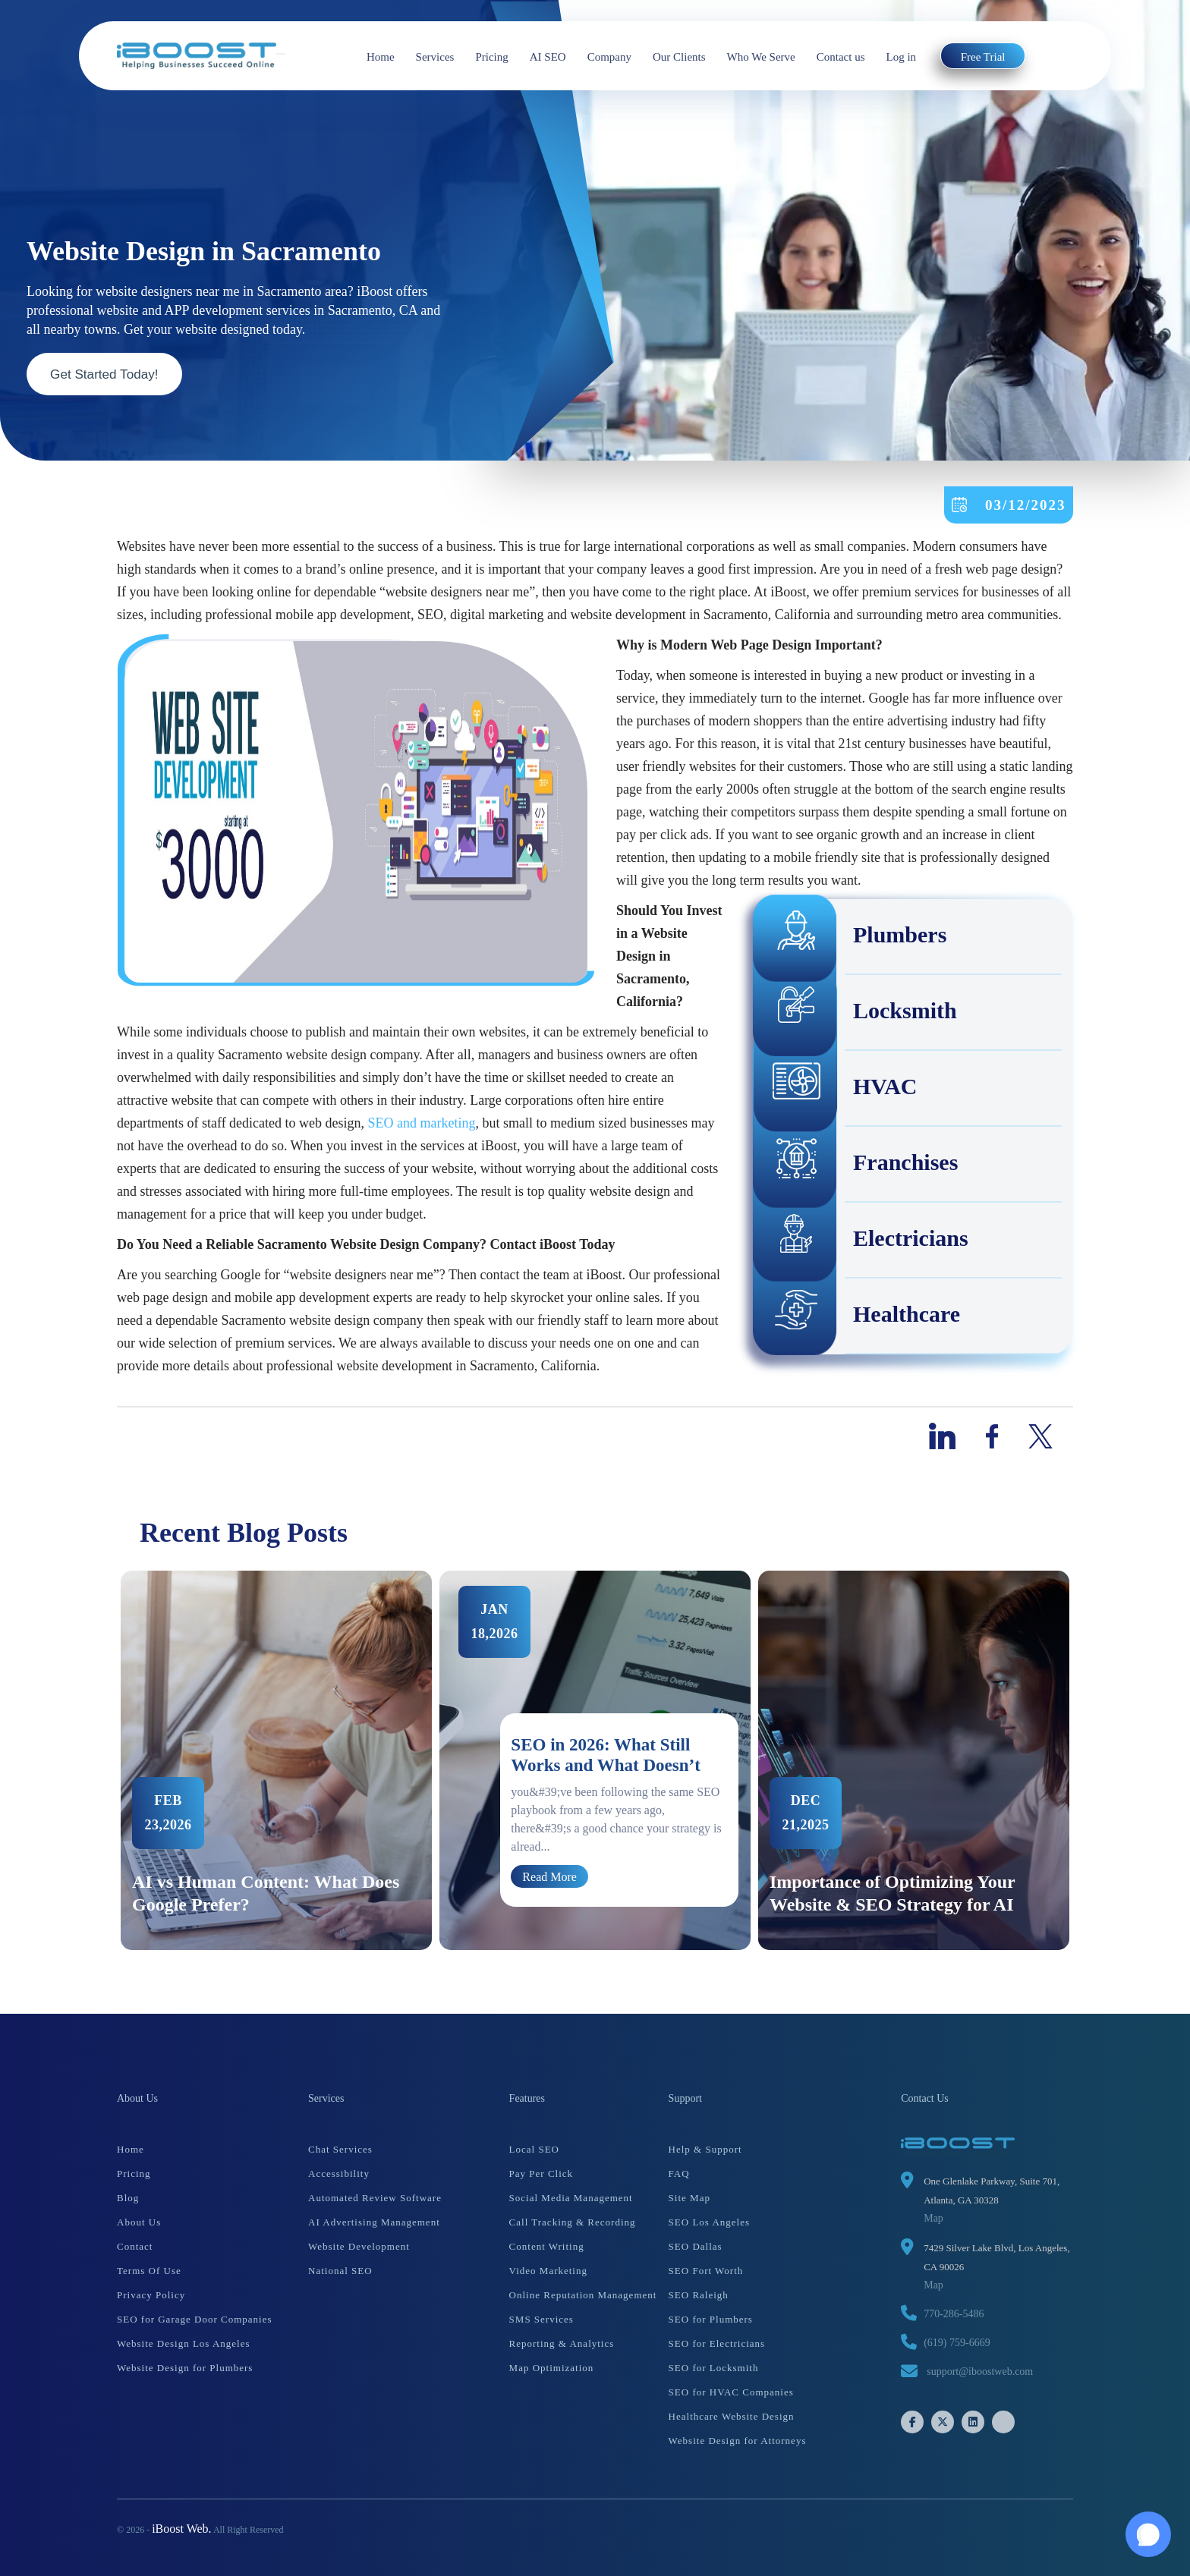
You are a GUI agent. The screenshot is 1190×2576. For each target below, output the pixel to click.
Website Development (359, 2246)
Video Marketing (548, 2270)
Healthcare (857, 1316)
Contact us (841, 57)
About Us (139, 2222)
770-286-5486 (954, 2314)
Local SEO (534, 2149)
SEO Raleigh (699, 2295)
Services (435, 57)
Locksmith (855, 1013)
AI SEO (548, 57)
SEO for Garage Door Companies (194, 2319)
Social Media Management (571, 2197)
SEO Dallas (695, 2246)
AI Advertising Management (374, 2222)
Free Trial (983, 57)
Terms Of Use (149, 2270)
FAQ (679, 2173)
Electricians (861, 1241)
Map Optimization (551, 2367)
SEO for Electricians (717, 2343)
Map (933, 2218)
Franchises (856, 1165)
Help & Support (705, 2149)
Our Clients (679, 57)
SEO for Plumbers (711, 2319)
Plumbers (850, 937)
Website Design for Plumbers (185, 2367)
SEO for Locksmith (714, 2367)
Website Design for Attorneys (738, 2440)
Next (1084, 1760)
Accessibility (339, 2173)
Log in (901, 57)
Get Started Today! (109, 373)
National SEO (340, 2270)
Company (609, 57)
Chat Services (340, 2149)
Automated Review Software (375, 2197)
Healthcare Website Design (732, 2416)
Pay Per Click (541, 2173)
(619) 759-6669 (957, 2342)
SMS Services (541, 2319)
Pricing (491, 57)
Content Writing (546, 2246)
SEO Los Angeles (709, 2222)
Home (381, 57)
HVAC (835, 1089)
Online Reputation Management (583, 2295)
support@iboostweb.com (980, 2371)
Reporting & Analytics (562, 2343)
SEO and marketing (422, 1123)
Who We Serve (761, 57)
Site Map (689, 2197)
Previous (105, 1760)
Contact (135, 2246)
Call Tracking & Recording (572, 2222)
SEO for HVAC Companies (731, 2392)
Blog (128, 2197)
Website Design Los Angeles (183, 2343)
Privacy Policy (151, 2295)
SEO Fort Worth (706, 2270)
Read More (549, 1876)
